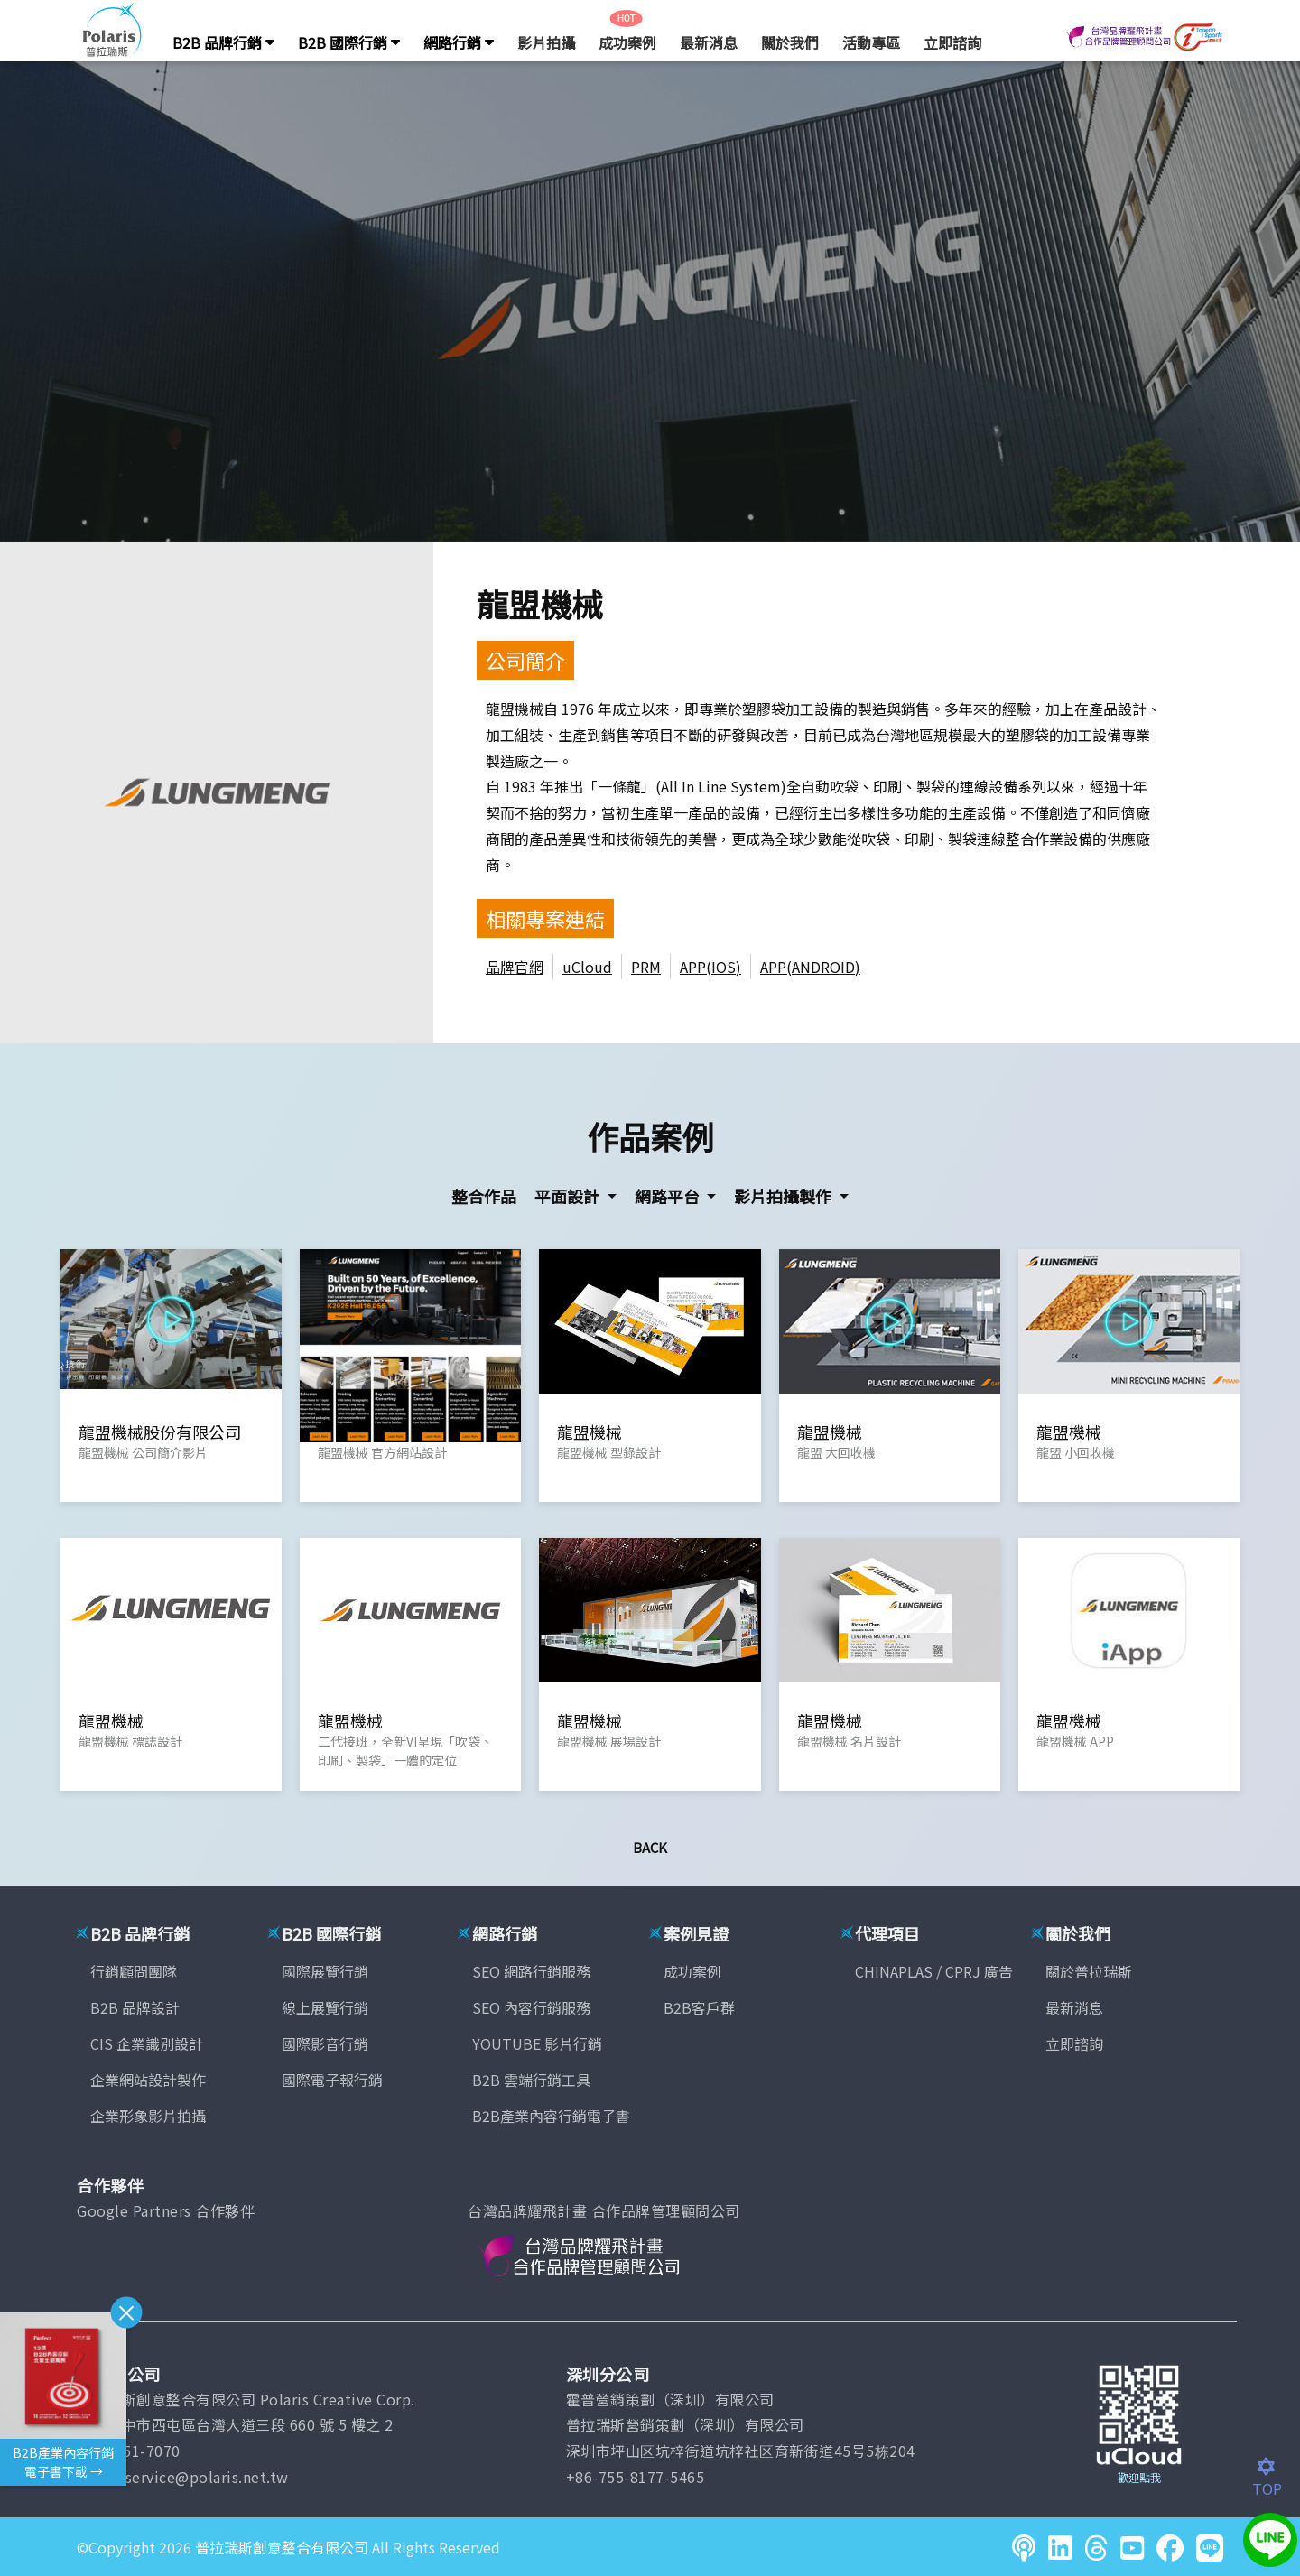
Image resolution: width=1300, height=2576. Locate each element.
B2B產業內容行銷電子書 (551, 2116)
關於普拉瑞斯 (1088, 1971)
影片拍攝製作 (784, 1196)
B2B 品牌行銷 (223, 42)
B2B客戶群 (699, 2007)
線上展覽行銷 (325, 2007)
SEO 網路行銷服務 (531, 1971)
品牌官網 (514, 967)
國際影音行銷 (325, 2043)
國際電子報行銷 (332, 2079)
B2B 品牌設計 (135, 2007)
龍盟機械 (540, 603)
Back (650, 1847)
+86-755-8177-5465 (635, 2477)
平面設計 (568, 1196)
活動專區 (871, 42)
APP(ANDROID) (810, 967)
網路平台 (669, 1196)
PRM (646, 967)
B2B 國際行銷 (349, 42)
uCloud (587, 967)
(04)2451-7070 (129, 2450)
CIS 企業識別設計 (146, 2043)
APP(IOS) (710, 967)
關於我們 (790, 42)
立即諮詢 (952, 42)
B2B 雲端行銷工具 (531, 2079)
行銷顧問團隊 (133, 1971)
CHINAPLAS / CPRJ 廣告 (934, 1971)
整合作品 (483, 1196)
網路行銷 (458, 42)
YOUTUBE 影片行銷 (537, 2043)
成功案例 (627, 42)
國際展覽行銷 (325, 1971)
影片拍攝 (546, 42)
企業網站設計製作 (148, 2079)
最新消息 (709, 42)
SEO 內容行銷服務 (531, 2007)
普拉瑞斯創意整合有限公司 (281, 2547)
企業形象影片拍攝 (148, 2116)
